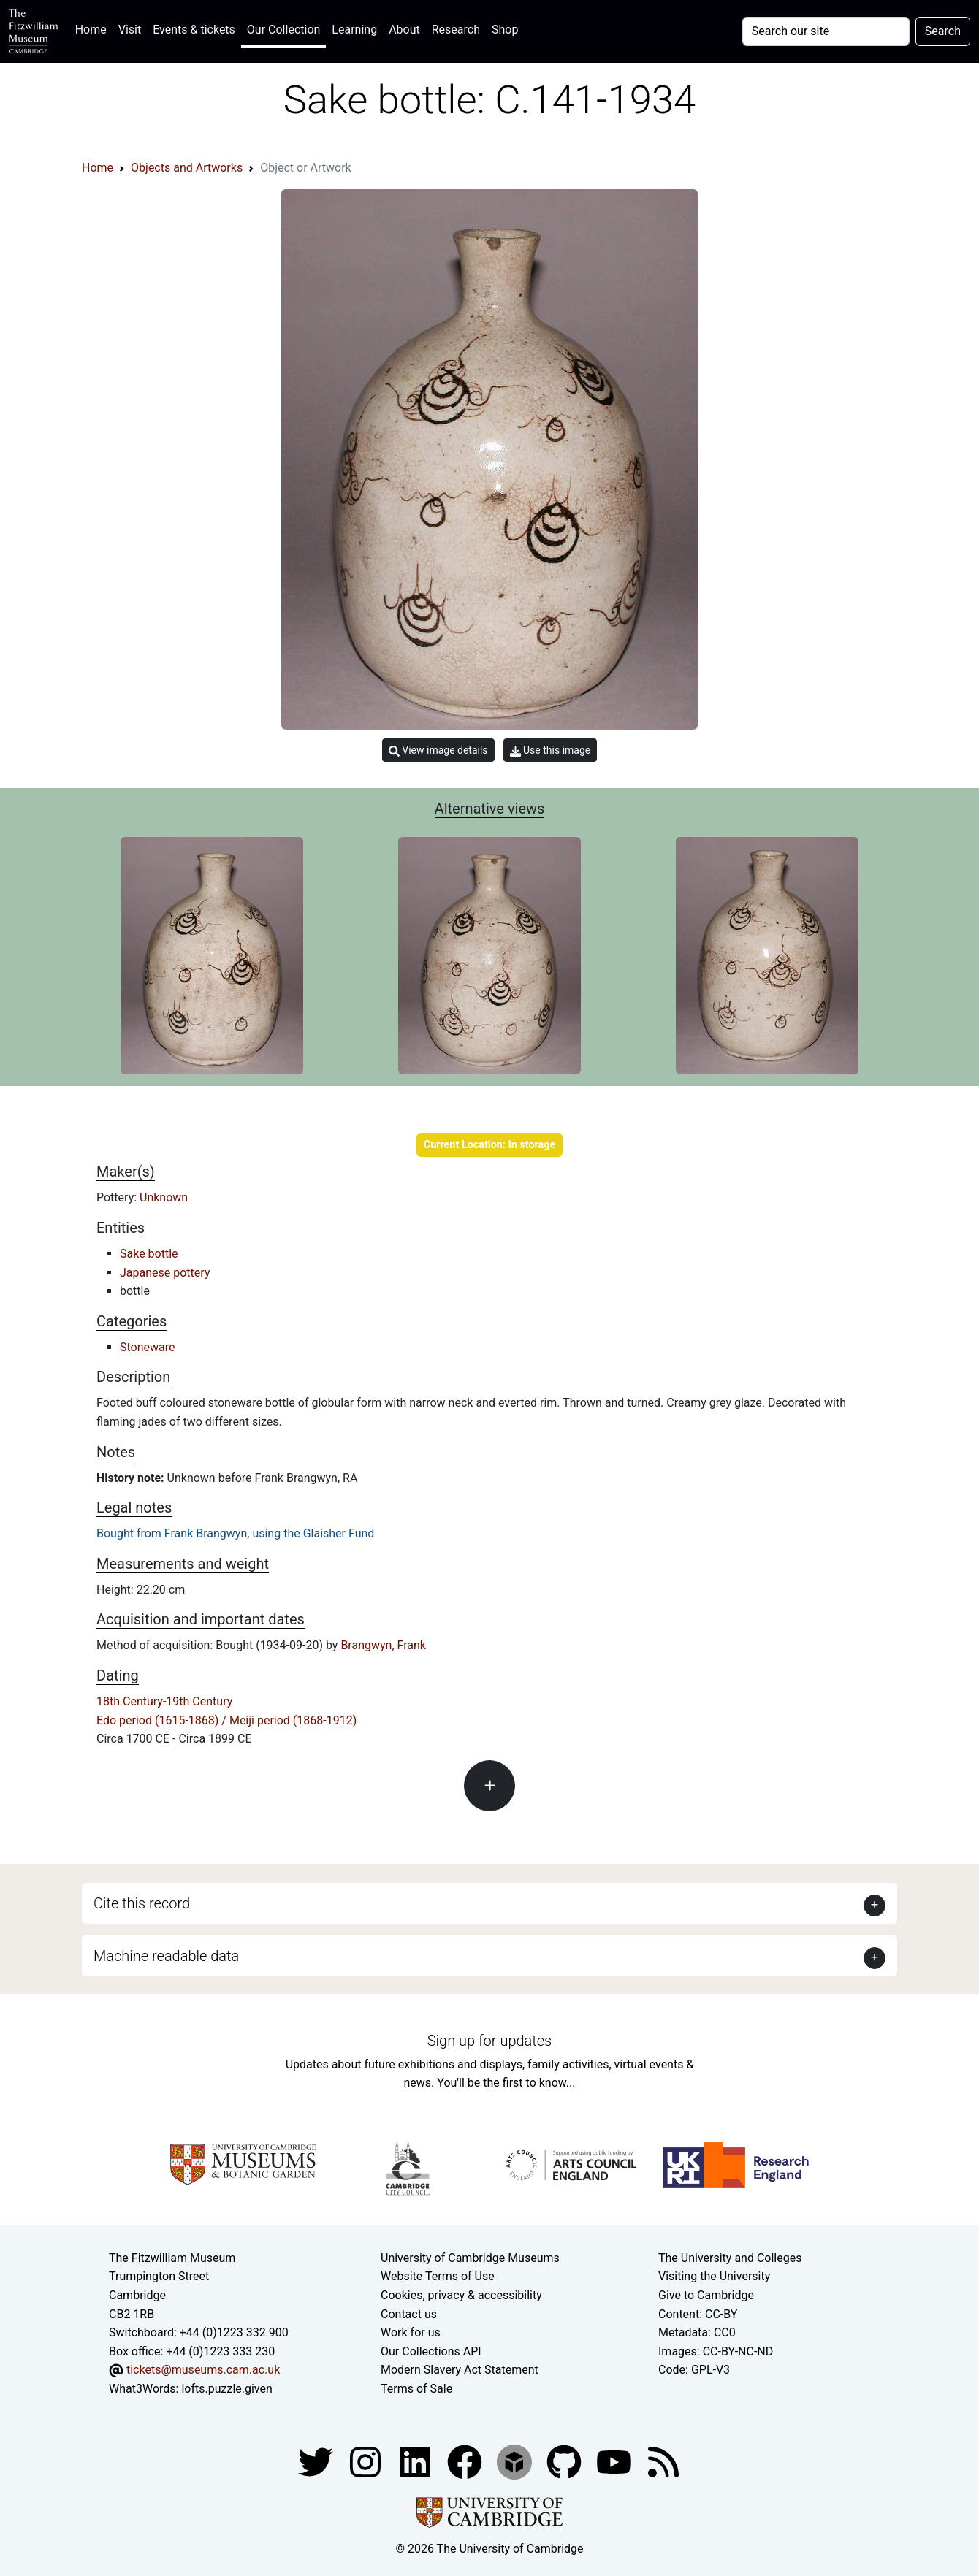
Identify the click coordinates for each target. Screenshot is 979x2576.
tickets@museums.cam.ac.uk (203, 2370)
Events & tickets (194, 30)
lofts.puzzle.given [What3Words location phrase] (226, 2389)
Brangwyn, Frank (383, 1645)
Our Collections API (431, 2351)
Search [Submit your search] (943, 31)
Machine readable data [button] (166, 1956)
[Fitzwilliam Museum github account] (565, 2462)
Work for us (411, 2332)
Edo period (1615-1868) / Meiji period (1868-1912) (226, 1720)
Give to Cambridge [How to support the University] (706, 2295)
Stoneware (147, 1347)
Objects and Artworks (187, 168)
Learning (354, 30)
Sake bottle (149, 1254)
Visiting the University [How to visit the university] (714, 2276)
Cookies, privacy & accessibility (461, 2295)
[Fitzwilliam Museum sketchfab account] (516, 2462)
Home (94, 28)
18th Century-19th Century (164, 1701)
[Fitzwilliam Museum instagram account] (367, 2462)
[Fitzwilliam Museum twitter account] (317, 2462)
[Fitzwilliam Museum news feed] (663, 2462)
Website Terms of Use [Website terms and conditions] (438, 2276)
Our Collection (283, 30)
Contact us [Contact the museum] (409, 2314)
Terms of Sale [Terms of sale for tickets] (416, 2389)
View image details (438, 750)
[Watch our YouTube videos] (615, 2462)
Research (456, 30)
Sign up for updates (489, 2040)
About (404, 30)
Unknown (164, 1197)
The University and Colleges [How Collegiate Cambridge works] (729, 2258)
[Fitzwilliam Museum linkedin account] (466, 2462)
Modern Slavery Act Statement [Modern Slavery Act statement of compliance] (459, 2370)
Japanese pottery (165, 1273)
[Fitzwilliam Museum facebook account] (416, 2462)
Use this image (550, 750)
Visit (129, 30)
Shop (505, 30)
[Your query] (826, 31)
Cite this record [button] (142, 1903)
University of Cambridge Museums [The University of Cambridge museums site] (470, 2258)
